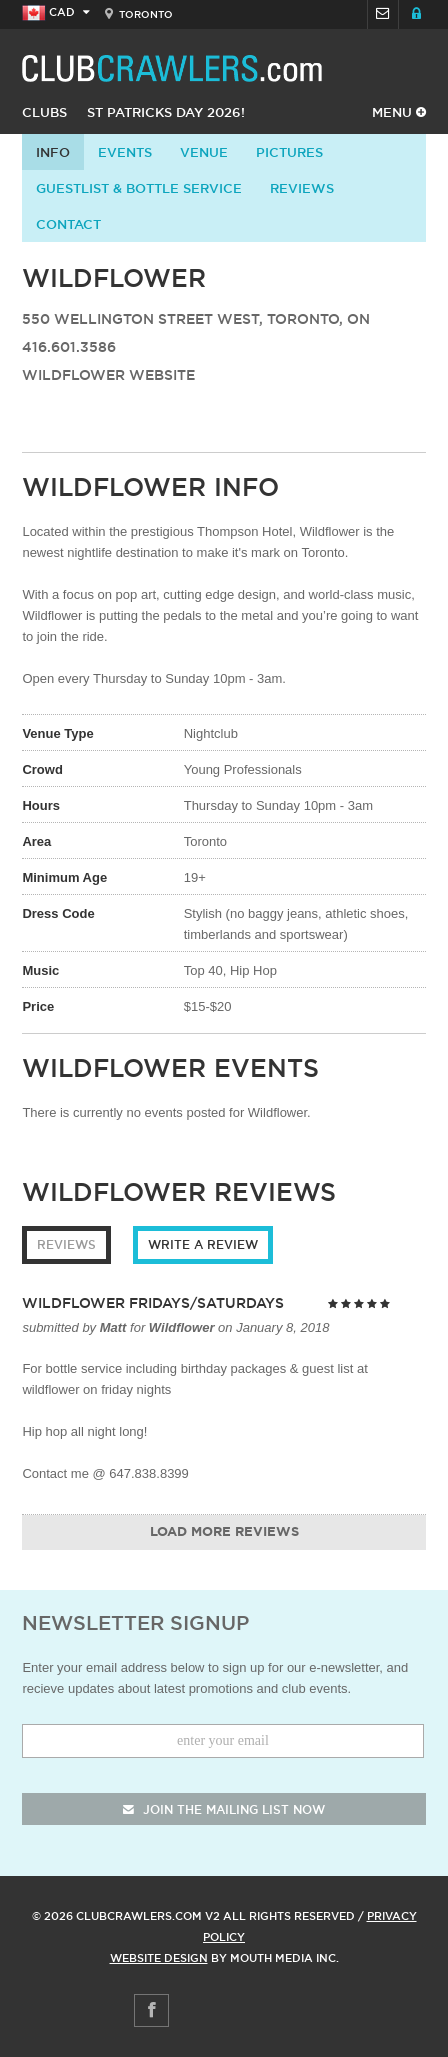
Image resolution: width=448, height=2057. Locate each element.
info (53, 152)
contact (68, 224)
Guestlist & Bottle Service (139, 188)
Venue (204, 152)
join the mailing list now (224, 1809)
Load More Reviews (224, 1532)
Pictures (289, 152)
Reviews (302, 188)
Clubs (44, 112)
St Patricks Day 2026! (166, 112)
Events (125, 152)
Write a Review (203, 1244)
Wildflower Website (108, 375)
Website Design (159, 1958)
